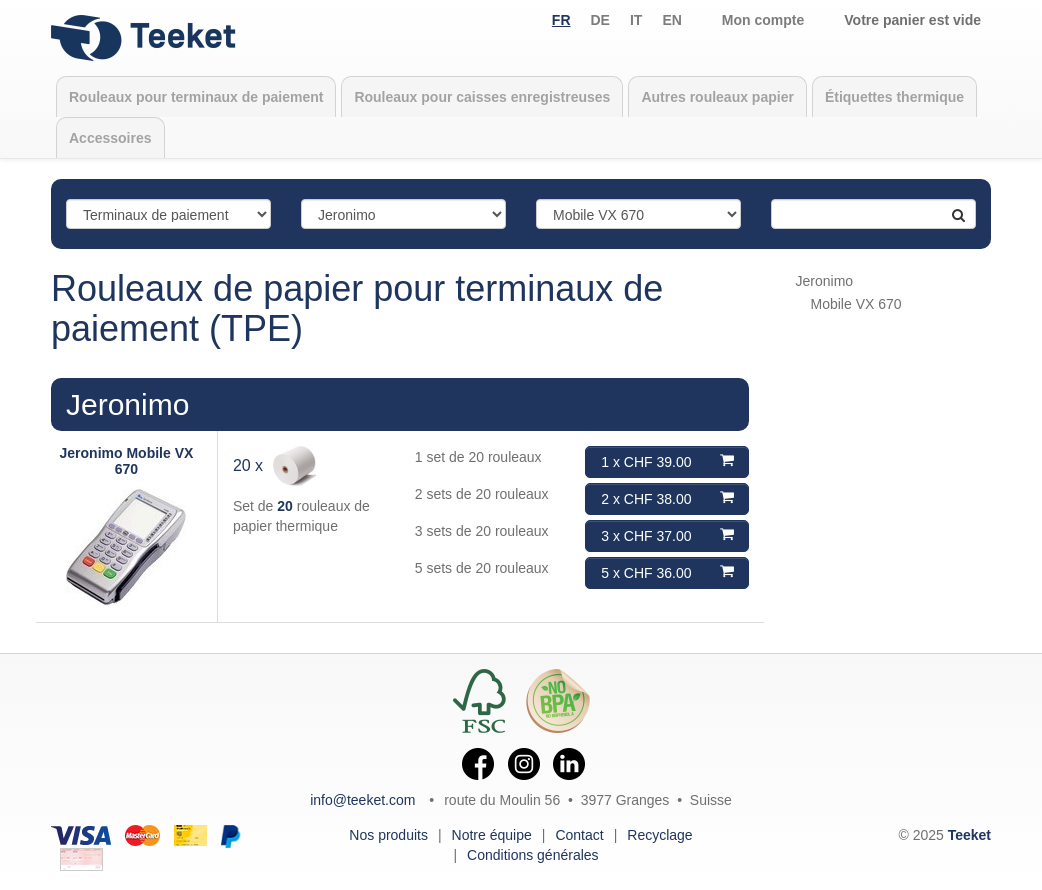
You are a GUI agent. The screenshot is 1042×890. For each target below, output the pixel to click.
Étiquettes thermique (894, 97)
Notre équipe (492, 835)
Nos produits (388, 835)
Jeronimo (127, 404)
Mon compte (763, 20)
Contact (579, 835)
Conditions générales (533, 855)
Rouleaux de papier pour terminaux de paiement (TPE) (357, 308)
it (636, 20)
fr (561, 20)
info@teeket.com (362, 800)
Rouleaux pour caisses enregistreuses (482, 97)
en (671, 20)
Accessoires (110, 138)
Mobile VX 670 (856, 304)
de (600, 20)
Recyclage (659, 835)
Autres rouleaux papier (717, 97)
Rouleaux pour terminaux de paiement (196, 97)
